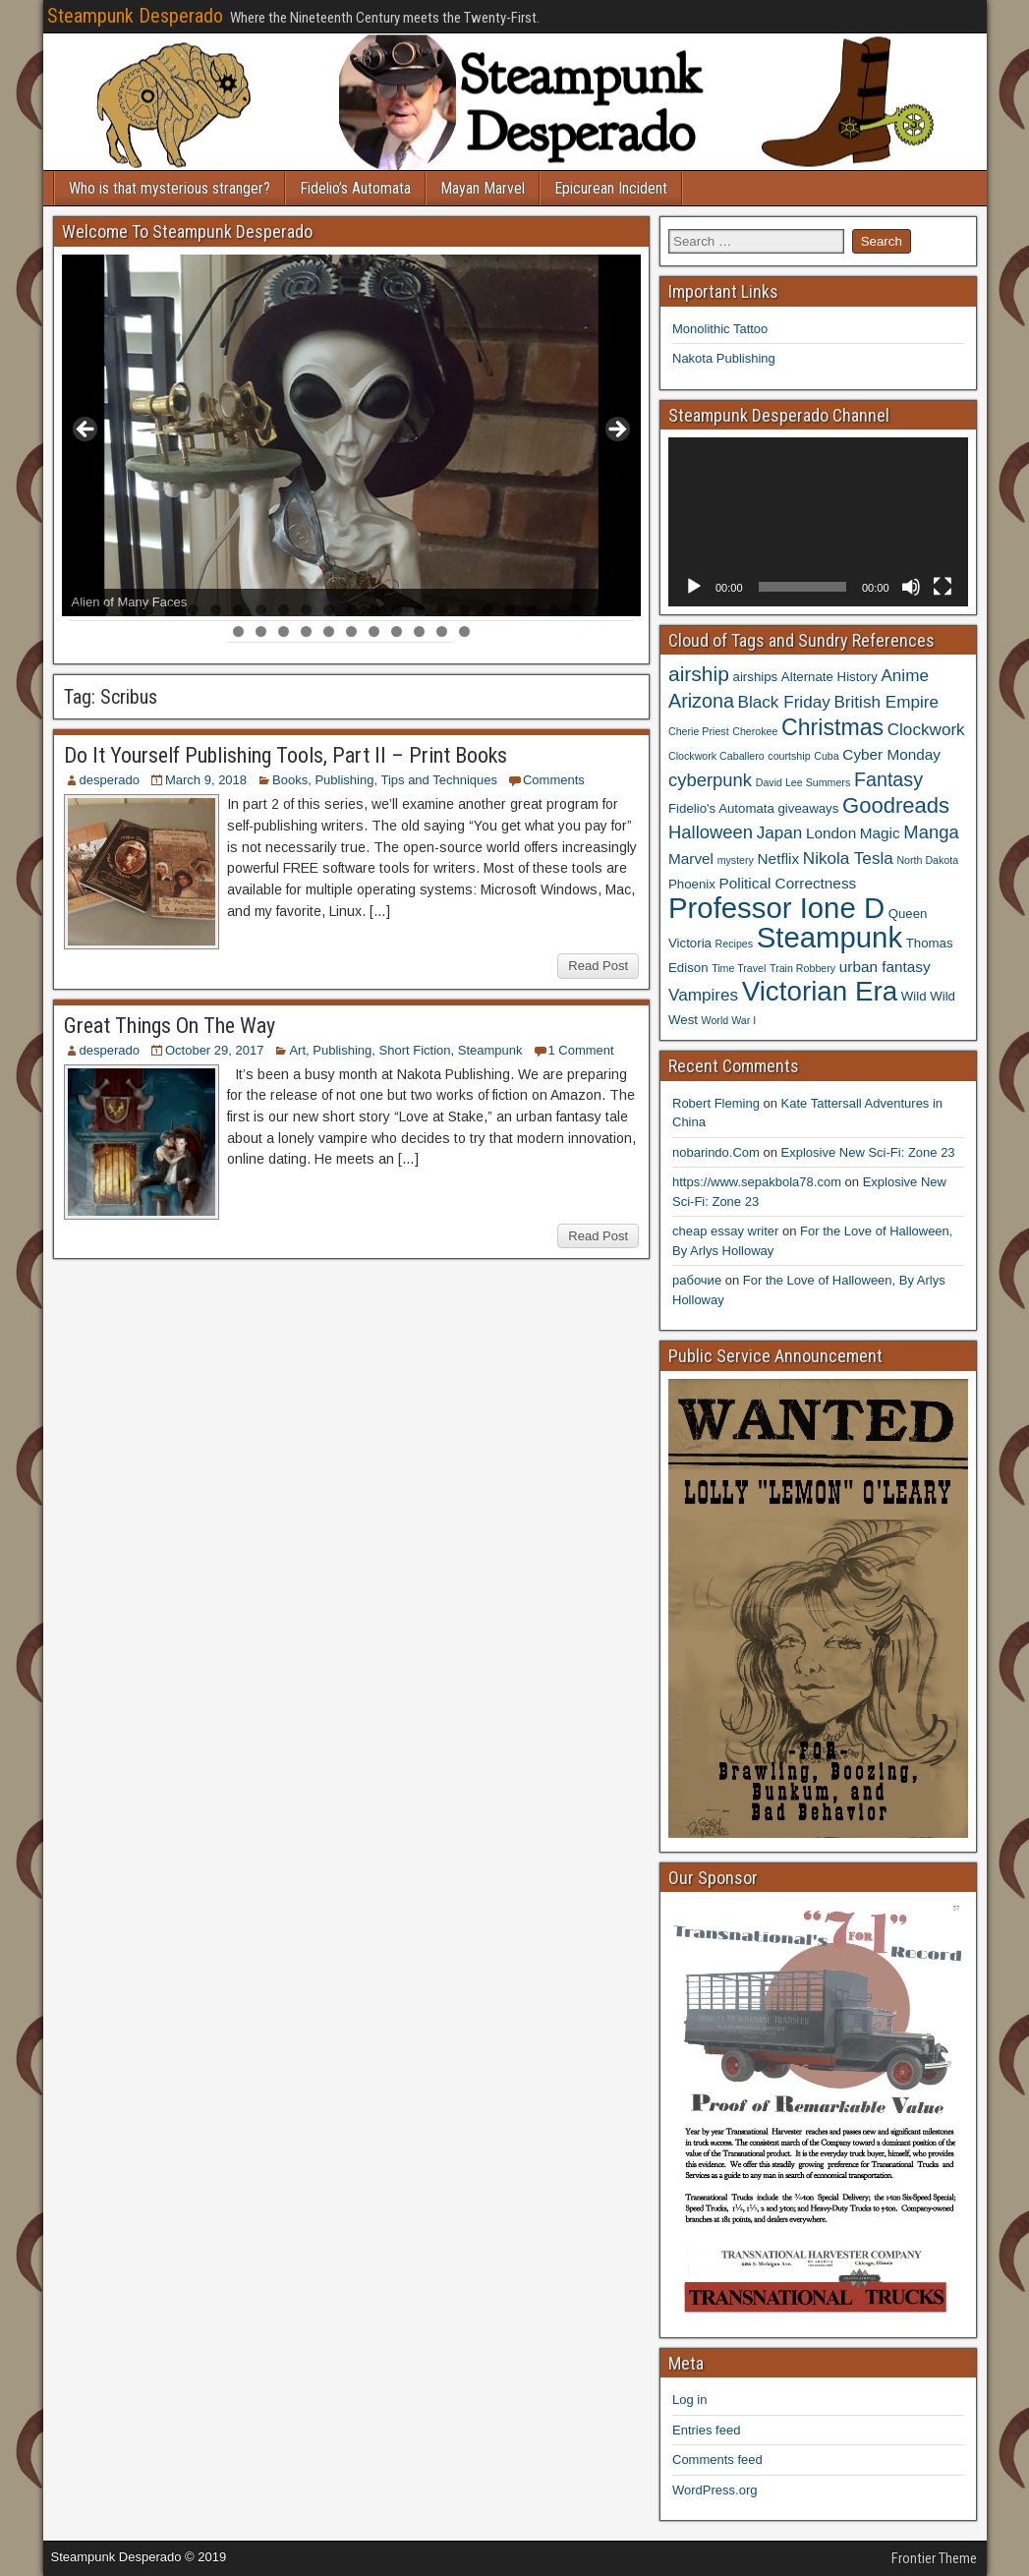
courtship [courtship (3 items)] (789, 756)
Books (290, 780)
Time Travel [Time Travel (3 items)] (739, 968)
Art (297, 1050)
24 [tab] (601, 609)
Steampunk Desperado (135, 16)
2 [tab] (102, 609)
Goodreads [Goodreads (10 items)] (895, 805)
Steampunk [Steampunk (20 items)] (829, 937)
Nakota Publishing (723, 358)
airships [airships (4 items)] (755, 676)
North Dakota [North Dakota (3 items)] (927, 860)
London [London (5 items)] (831, 833)
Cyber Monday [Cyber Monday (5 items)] (891, 754)
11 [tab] (307, 609)
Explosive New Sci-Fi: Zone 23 (868, 1152)
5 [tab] (170, 609)
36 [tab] (465, 631)
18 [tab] (465, 609)
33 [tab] (397, 631)
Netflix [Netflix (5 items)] (779, 858)
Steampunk (490, 1050)
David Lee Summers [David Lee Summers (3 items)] (803, 782)
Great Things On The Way (169, 1025)
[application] (818, 521)
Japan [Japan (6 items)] (780, 832)
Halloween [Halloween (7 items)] (710, 832)
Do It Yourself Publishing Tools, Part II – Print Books (285, 755)
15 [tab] (397, 609)
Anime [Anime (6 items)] (905, 675)
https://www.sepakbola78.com (756, 1181)
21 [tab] (533, 609)
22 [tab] (555, 609)
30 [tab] (329, 631)
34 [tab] (420, 631)
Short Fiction (415, 1050)
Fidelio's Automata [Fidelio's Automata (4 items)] (721, 808)
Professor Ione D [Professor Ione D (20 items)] (776, 907)
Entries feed (706, 2430)
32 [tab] (375, 631)
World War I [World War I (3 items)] (729, 1020)
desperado (110, 780)
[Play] (694, 587)
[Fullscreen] (942, 587)
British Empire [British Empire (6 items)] (886, 702)
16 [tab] (420, 609)
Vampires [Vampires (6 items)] (703, 994)
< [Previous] (86, 430)
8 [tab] (238, 609)
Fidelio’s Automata (355, 188)
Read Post (598, 965)
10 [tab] (284, 609)
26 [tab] (239, 631)
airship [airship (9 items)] (698, 673)
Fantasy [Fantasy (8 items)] (888, 779)
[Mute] (911, 587)
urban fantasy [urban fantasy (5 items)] (885, 966)
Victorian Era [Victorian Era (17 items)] (819, 991)
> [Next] (616, 430)
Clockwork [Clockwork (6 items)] (926, 729)
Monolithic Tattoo (720, 328)
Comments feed (717, 2459)
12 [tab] (329, 609)
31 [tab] (352, 631)
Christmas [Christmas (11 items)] (832, 727)
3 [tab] (125, 609)
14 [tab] (375, 609)
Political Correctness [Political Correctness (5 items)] (788, 883)
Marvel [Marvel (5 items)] (691, 858)
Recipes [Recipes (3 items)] (734, 943)
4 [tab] (148, 609)
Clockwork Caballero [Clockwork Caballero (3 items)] (716, 756)
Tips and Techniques (438, 780)
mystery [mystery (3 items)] (735, 860)
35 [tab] (442, 631)
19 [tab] (488, 609)
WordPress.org (714, 2490)
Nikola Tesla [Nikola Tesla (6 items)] (848, 858)
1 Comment (581, 1050)
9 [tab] (261, 609)
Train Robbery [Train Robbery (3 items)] (802, 968)
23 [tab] (578, 609)
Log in (689, 2399)
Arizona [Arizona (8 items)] (701, 701)
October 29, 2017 (214, 1050)
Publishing (343, 780)
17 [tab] (442, 609)
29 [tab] (307, 631)
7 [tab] (215, 609)
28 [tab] (284, 631)
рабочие (696, 1280)
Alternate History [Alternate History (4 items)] (829, 676)
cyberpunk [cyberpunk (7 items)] (710, 780)
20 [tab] (510, 609)
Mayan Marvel (482, 188)
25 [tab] (623, 609)
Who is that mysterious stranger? (169, 188)
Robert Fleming (716, 1103)
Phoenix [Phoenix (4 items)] (691, 884)
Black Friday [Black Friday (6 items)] (784, 702)
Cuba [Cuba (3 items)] (826, 756)
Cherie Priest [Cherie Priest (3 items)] (698, 731)
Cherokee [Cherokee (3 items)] (754, 731)
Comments (554, 780)
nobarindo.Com (716, 1152)
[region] (352, 435)
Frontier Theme (934, 2558)
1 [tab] (80, 609)
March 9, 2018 (206, 780)
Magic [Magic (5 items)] (880, 833)
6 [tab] (193, 609)
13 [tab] (352, 609)
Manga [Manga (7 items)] (930, 832)
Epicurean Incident (610, 188)
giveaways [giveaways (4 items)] (807, 808)
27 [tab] (261, 631)
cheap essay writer (725, 1231)
